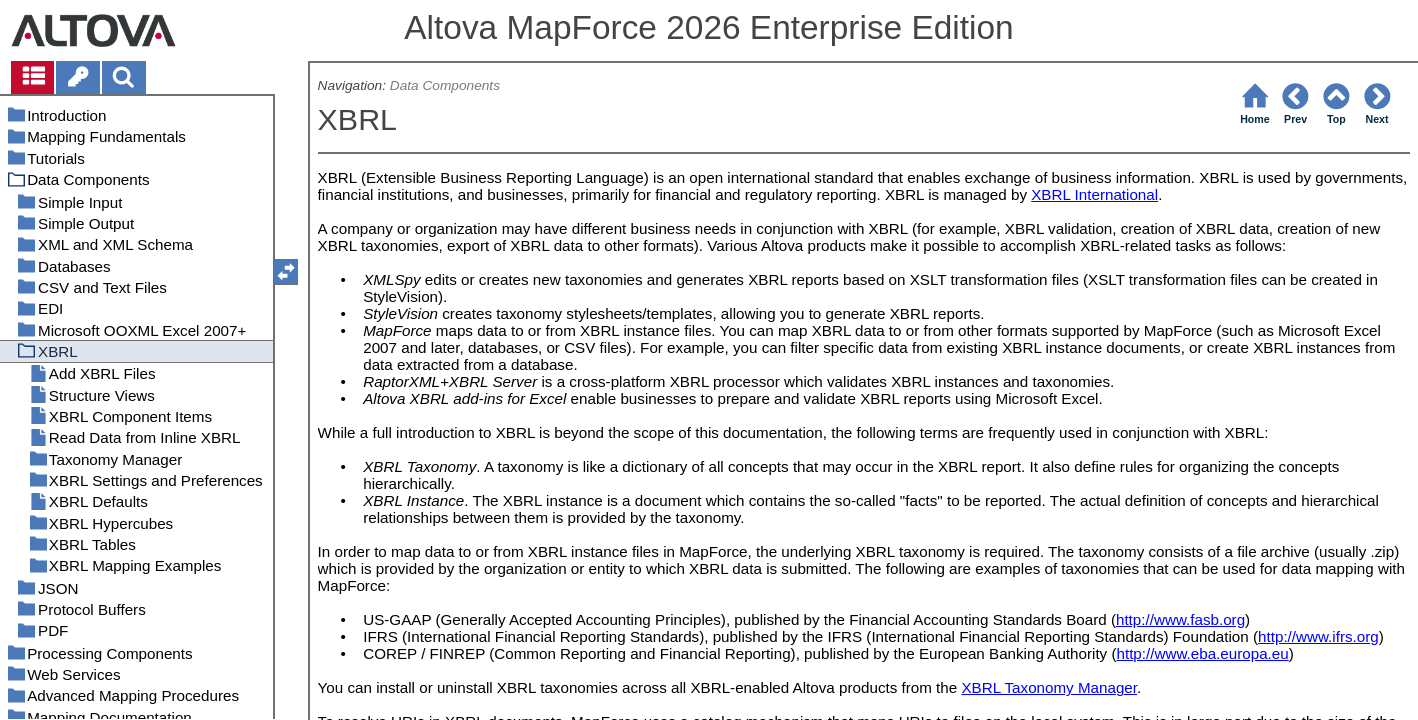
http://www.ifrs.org (1318, 636)
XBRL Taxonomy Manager (1049, 687)
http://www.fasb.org (1180, 619)
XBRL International (1094, 194)
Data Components (445, 85)
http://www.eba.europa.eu (1202, 653)
